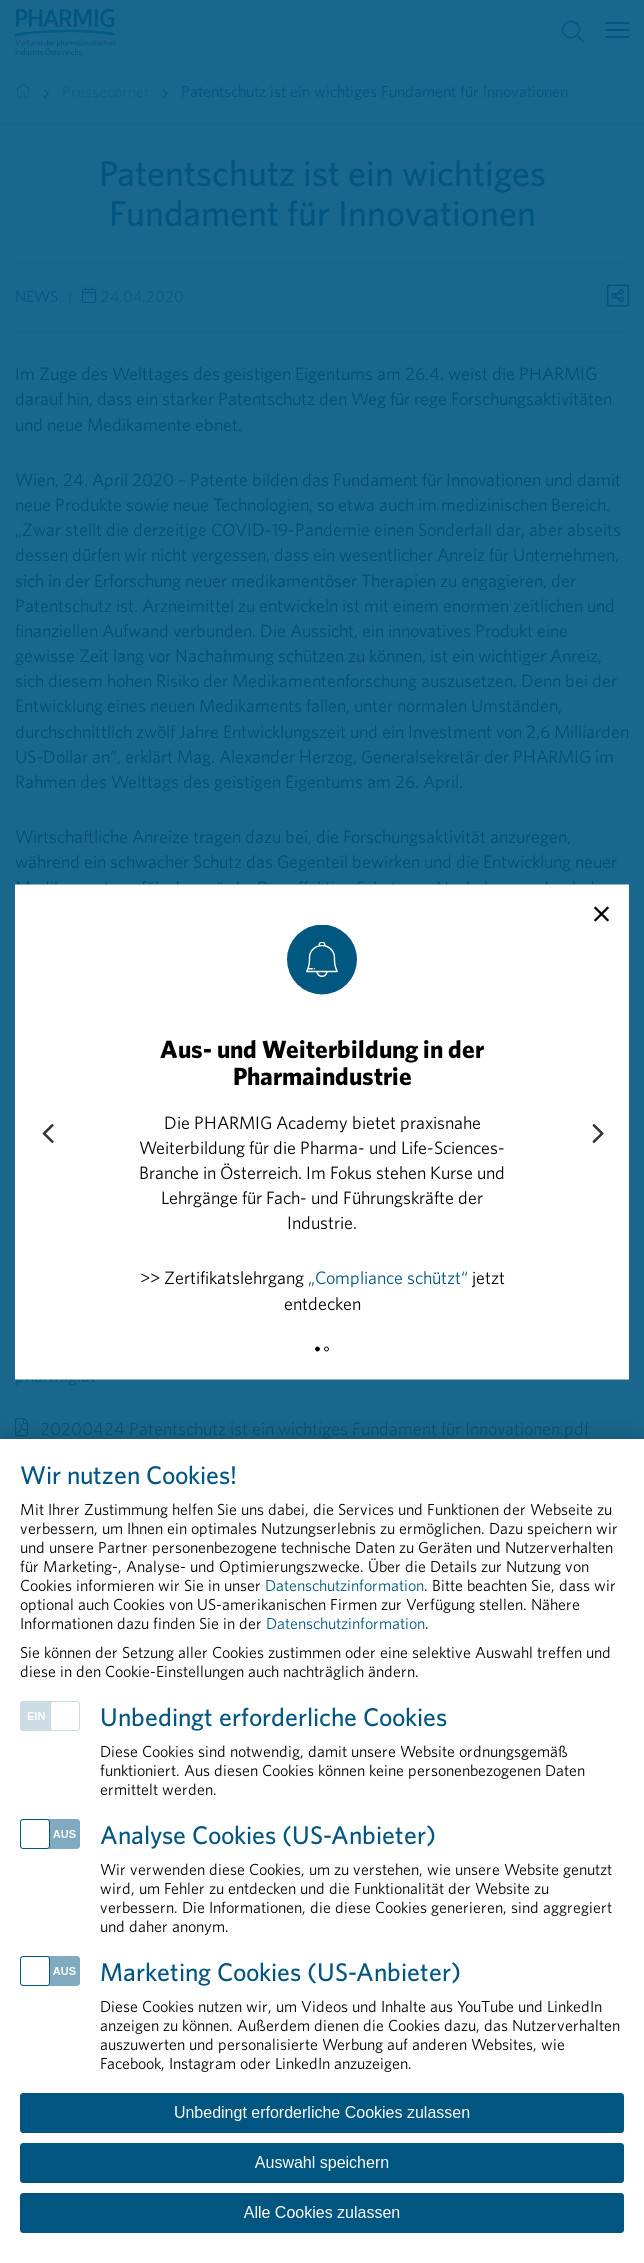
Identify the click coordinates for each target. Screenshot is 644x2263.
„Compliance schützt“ (388, 1277)
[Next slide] (597, 1135)
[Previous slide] (47, 1135)
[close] (601, 914)
